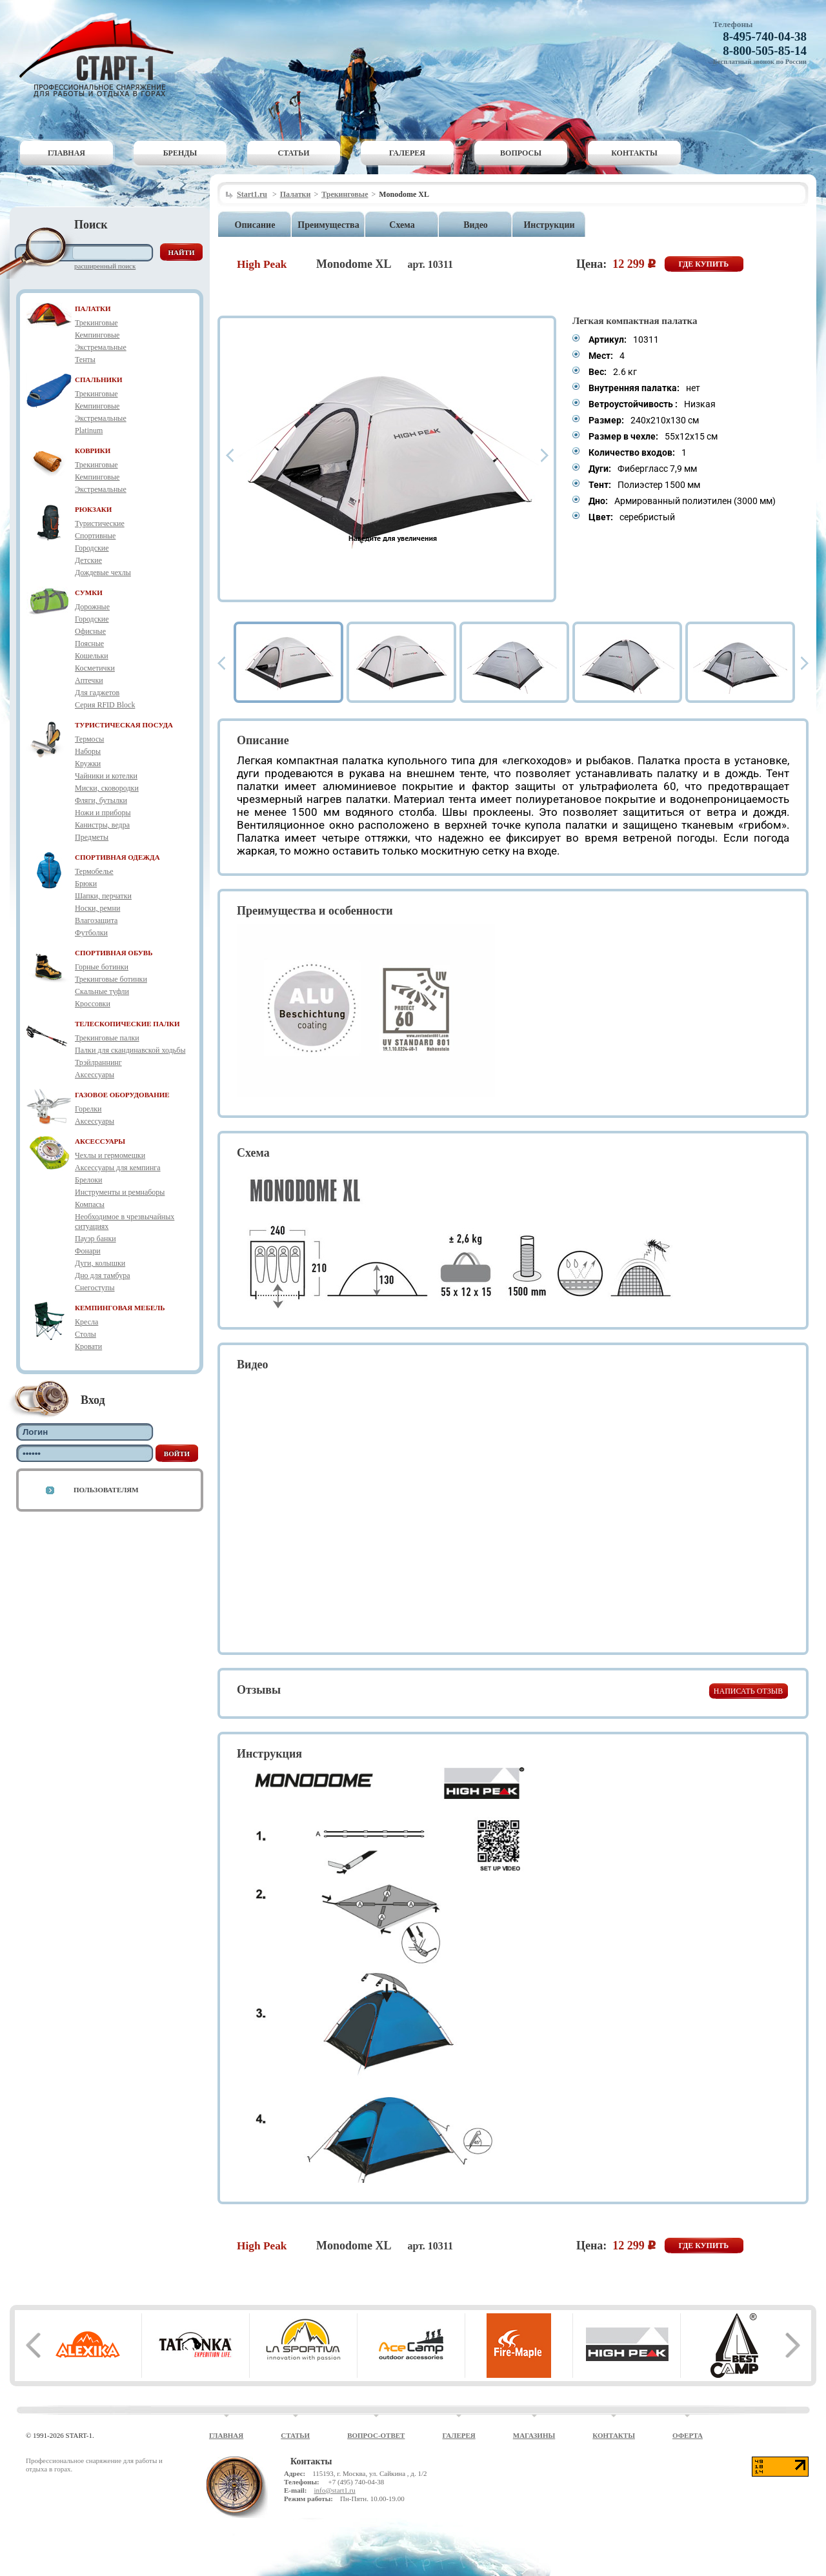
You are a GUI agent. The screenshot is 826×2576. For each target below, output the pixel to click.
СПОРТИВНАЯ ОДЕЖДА (117, 857)
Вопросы (520, 152)
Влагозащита (96, 920)
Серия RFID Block (105, 704)
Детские (88, 560)
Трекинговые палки (107, 1037)
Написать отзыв (748, 1691)
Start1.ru (252, 194)
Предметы (91, 837)
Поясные (89, 643)
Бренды (180, 152)
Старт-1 (101, 55)
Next (545, 455)
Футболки (91, 932)
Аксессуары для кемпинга (118, 1167)
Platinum (89, 430)
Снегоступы (95, 1287)
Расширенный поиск (105, 266)
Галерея (407, 152)
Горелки (88, 1108)
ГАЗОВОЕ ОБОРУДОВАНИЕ (122, 1095)
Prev (230, 455)
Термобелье (94, 871)
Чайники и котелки (106, 775)
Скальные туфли (102, 991)
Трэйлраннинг (98, 1062)
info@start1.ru (334, 2490)
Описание (255, 225)
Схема (401, 225)
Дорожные (92, 606)
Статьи (294, 152)
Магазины (534, 2435)
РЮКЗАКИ (93, 509)
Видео (475, 225)
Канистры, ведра (102, 824)
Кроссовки (92, 1003)
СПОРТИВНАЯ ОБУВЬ (113, 953)
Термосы (89, 739)
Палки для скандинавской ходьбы (130, 1050)
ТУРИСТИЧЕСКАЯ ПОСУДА (124, 725)
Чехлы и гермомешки (110, 1155)
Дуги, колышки (100, 1263)
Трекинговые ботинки (111, 979)
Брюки (86, 883)
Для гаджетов (97, 692)
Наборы (88, 751)
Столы (85, 1334)
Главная (66, 152)
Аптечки (89, 680)
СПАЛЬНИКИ (99, 379)
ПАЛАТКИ (93, 308)
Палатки (295, 194)
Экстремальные (100, 347)
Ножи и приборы (103, 812)
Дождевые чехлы (103, 572)
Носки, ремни (97, 908)
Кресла (86, 1321)
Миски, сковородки (107, 788)
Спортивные (95, 535)
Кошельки (91, 655)
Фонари (88, 1250)
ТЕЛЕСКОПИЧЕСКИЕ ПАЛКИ (127, 1024)
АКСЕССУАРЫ (100, 1141)
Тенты (85, 359)
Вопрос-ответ (376, 2435)
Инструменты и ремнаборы (120, 1192)
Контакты (634, 152)
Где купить (704, 264)
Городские (92, 548)
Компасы (90, 1204)
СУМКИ (89, 592)
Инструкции (548, 225)
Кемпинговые (97, 335)
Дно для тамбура (102, 1275)
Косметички (95, 668)
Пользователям (106, 1490)
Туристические (100, 523)
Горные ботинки (101, 966)
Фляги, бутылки (101, 800)
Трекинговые (96, 322)
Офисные (90, 631)
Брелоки (88, 1179)
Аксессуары (94, 1074)
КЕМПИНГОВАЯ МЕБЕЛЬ (120, 1308)
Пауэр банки (95, 1238)
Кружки (88, 763)
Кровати (88, 1346)
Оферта (687, 2435)
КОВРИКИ (92, 450)
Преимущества (328, 225)
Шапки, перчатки (103, 895)
